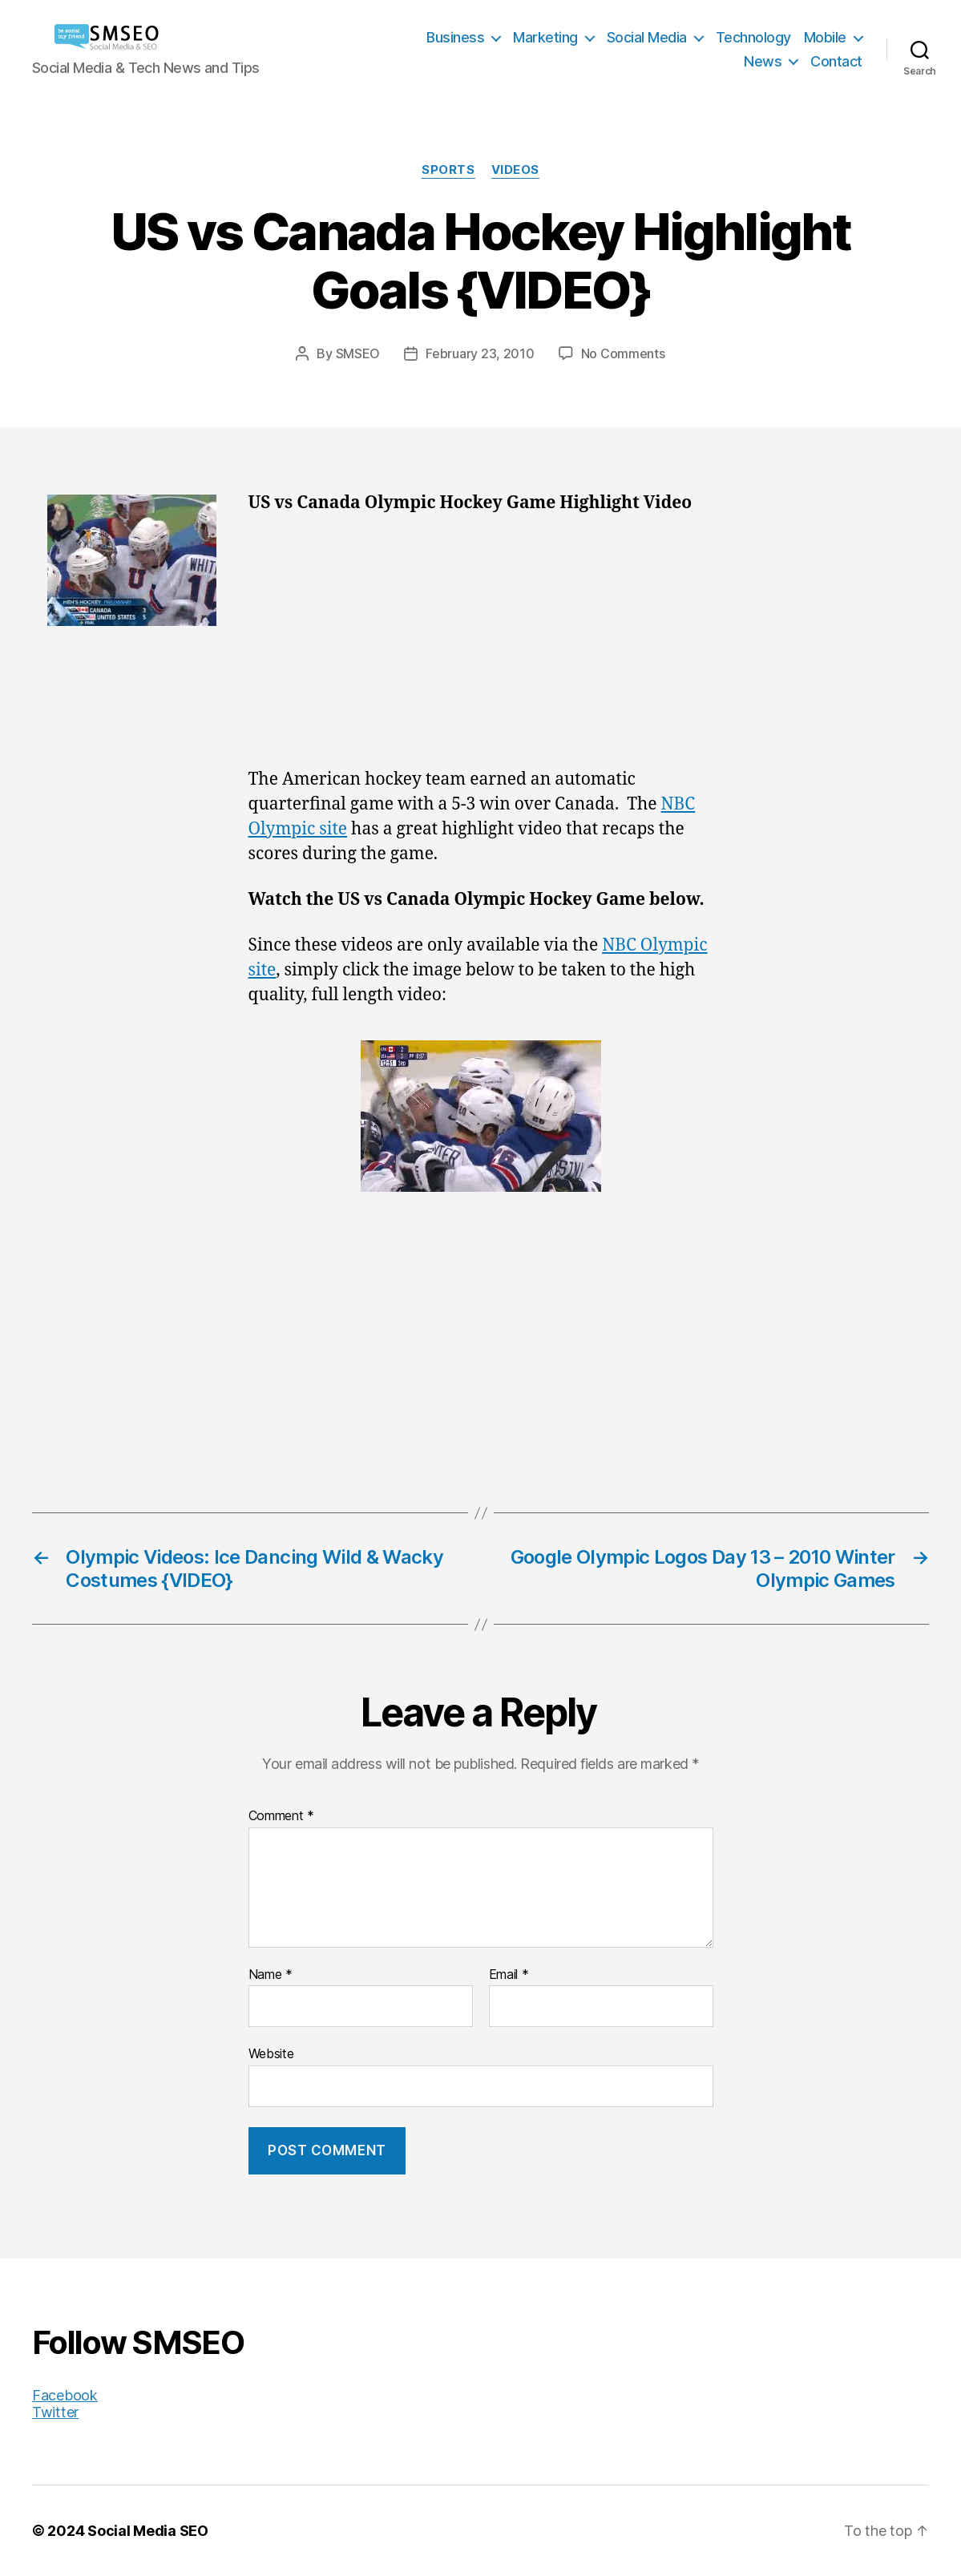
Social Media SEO (147, 2530)
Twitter (55, 2412)
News (762, 61)
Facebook (65, 2395)
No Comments (623, 353)
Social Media (647, 37)
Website (271, 2053)
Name (270, 1975)
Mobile (825, 37)
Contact (836, 61)
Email (509, 1975)
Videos (515, 170)
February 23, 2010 (480, 353)
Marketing (545, 37)
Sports (448, 170)
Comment (281, 1816)
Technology (753, 37)
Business (455, 37)
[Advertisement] (480, 649)
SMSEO (358, 353)
